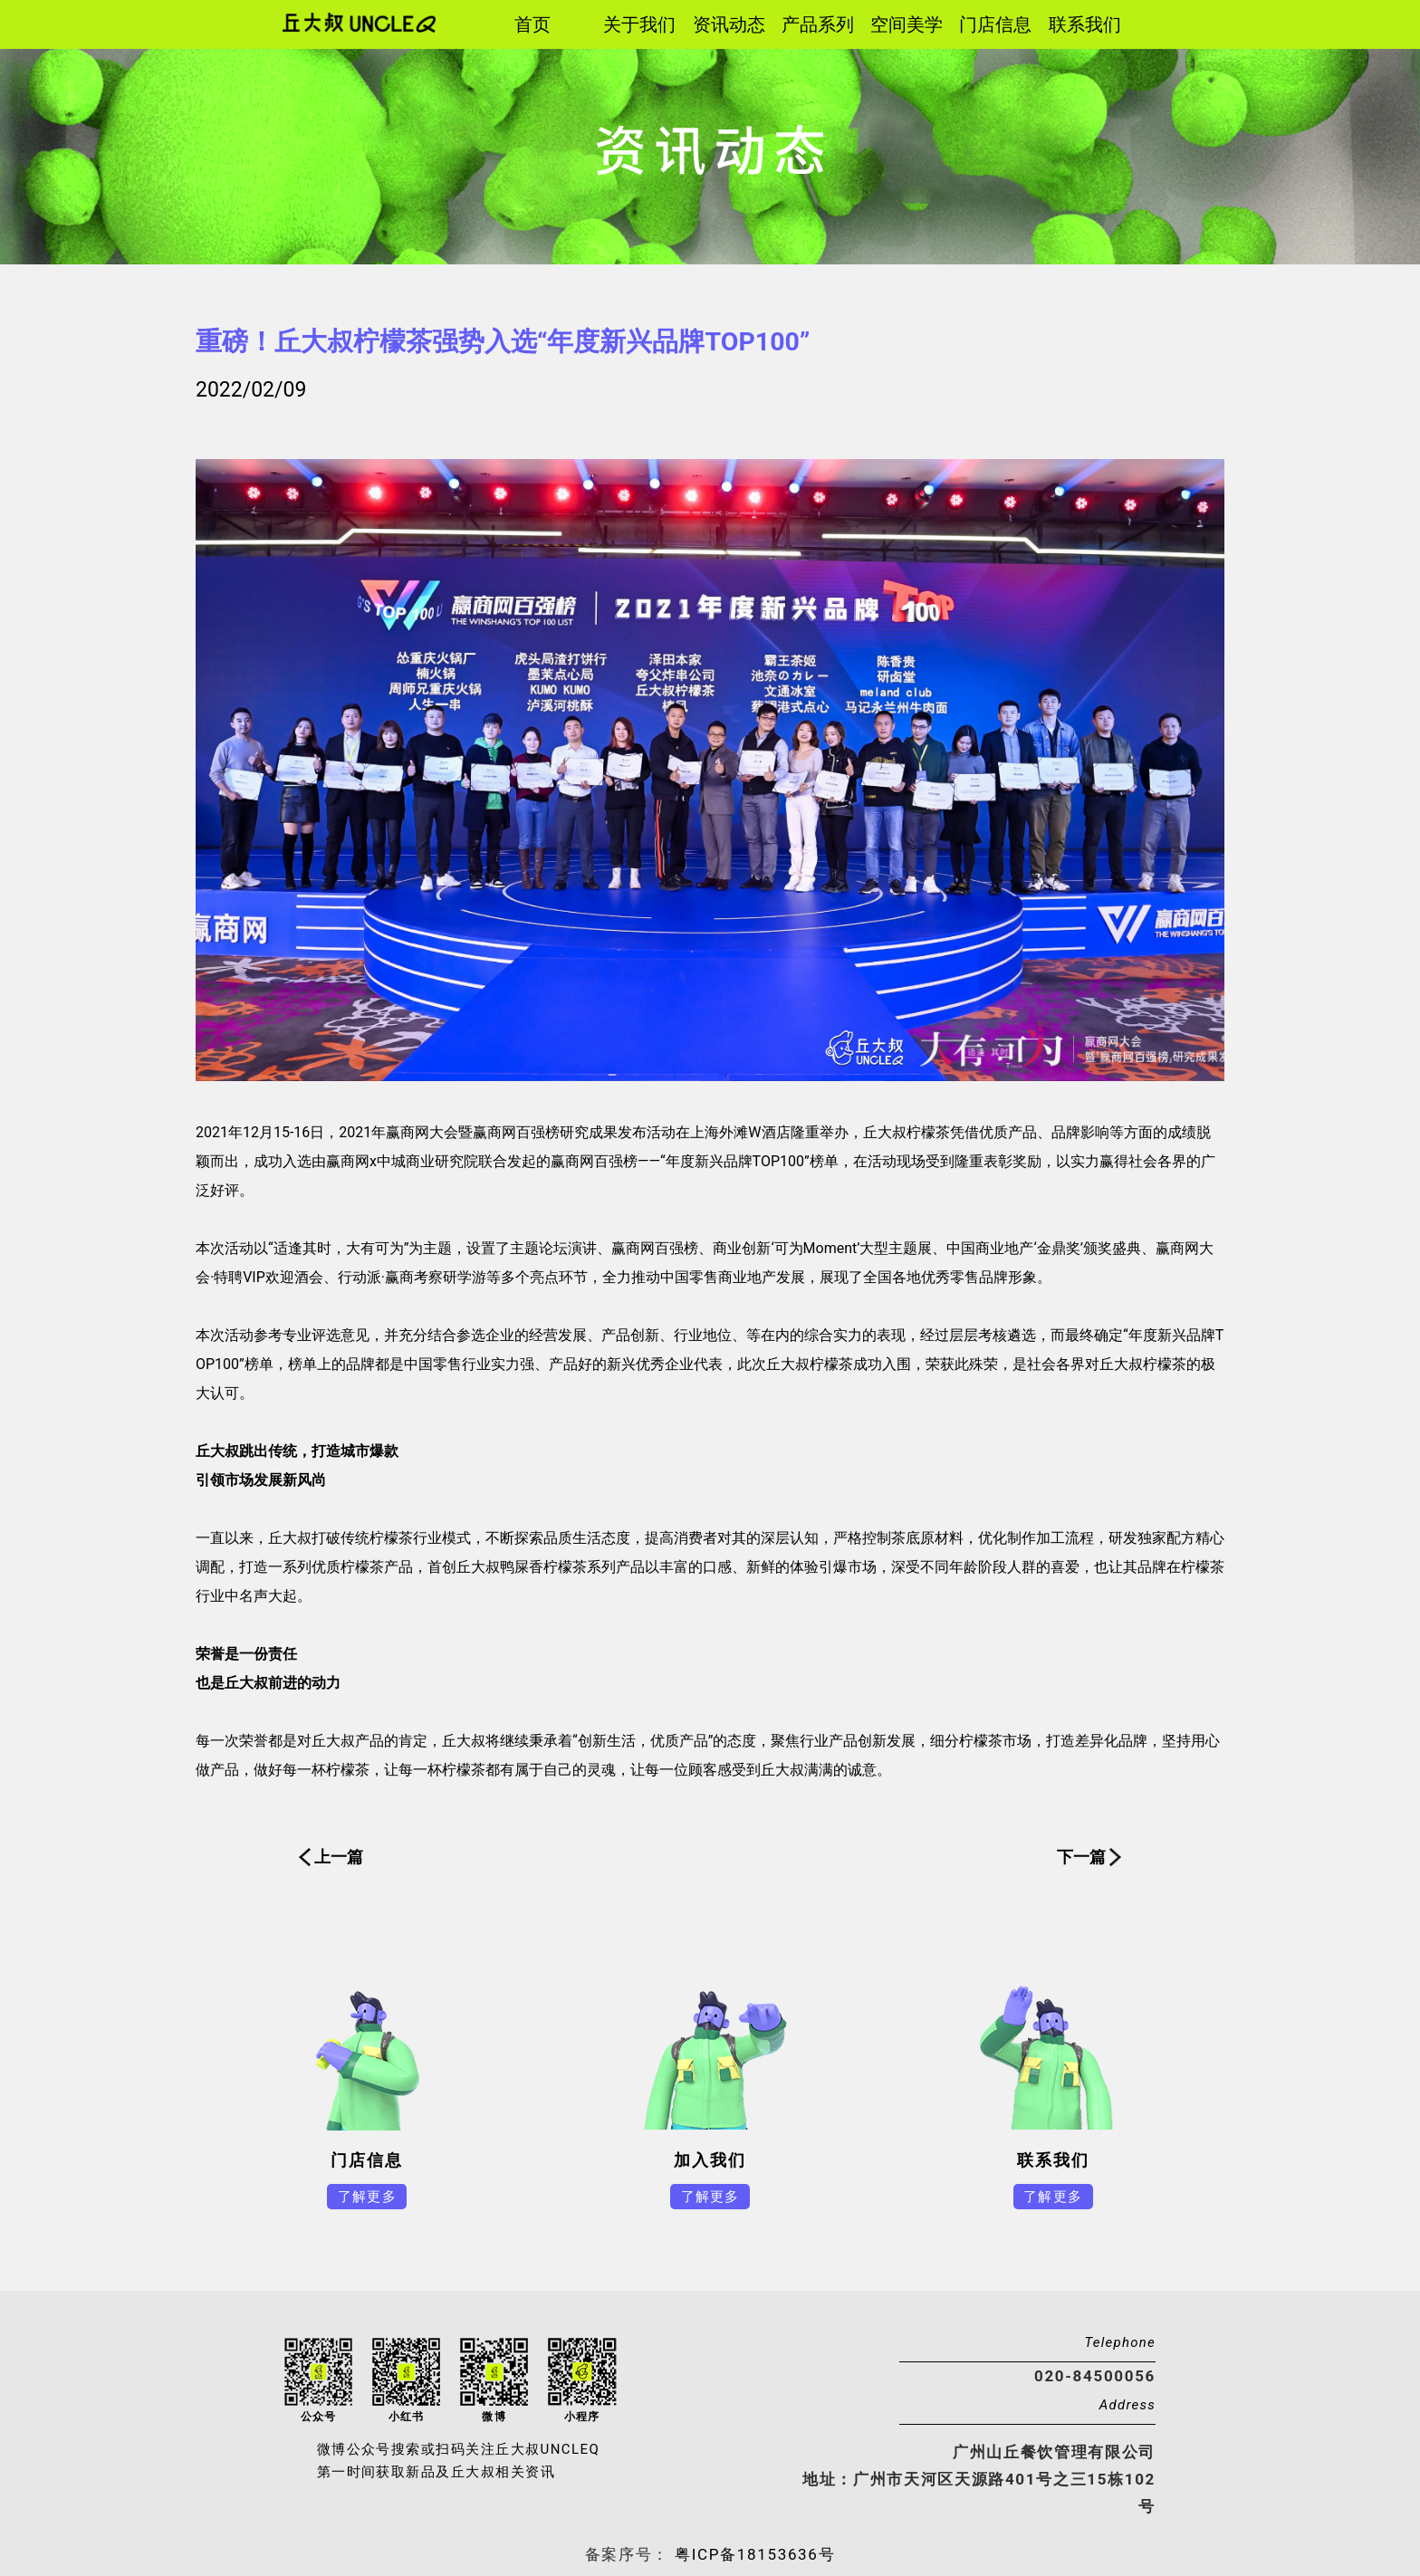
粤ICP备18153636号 (752, 2554)
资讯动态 (729, 24)
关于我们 (639, 24)
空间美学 (906, 24)
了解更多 (367, 2196)
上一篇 (338, 1856)
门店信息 (995, 24)
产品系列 (818, 24)
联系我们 (1085, 24)
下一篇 (1081, 1856)
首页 (532, 24)
